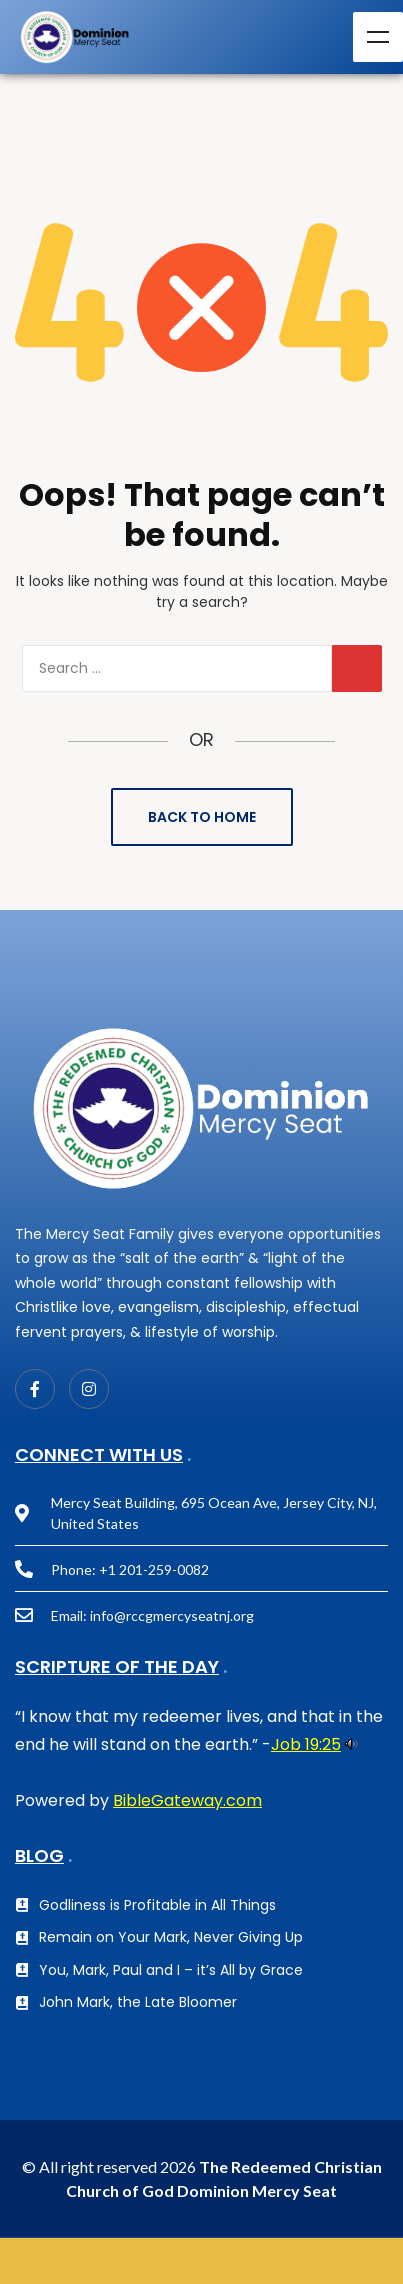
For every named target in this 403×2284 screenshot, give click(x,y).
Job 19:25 (306, 1744)
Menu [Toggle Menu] (378, 37)
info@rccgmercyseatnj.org (172, 1615)
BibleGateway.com (187, 1800)
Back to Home (202, 817)
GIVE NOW (201, 2261)
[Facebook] (35, 1389)
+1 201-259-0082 (154, 1569)
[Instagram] (89, 1389)
